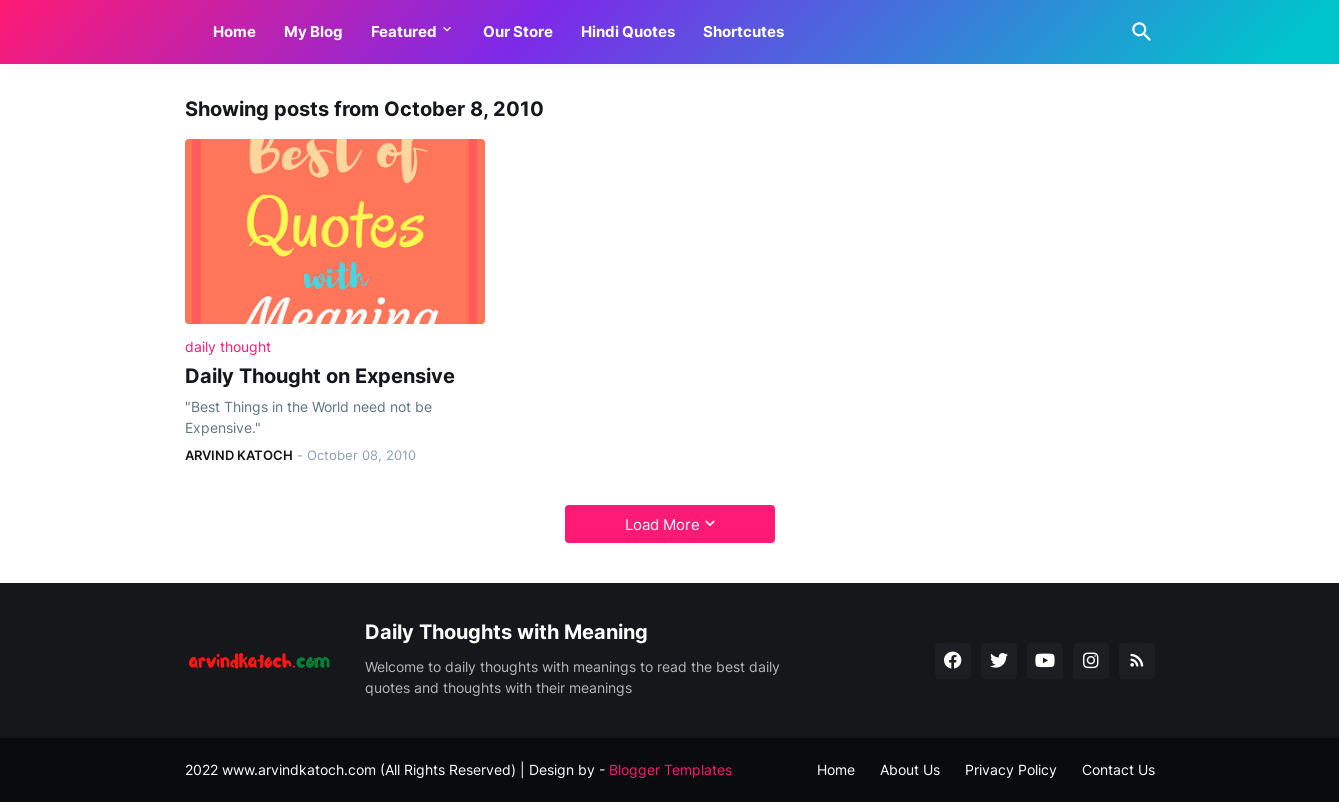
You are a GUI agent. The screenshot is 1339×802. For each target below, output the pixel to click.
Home (234, 31)
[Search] (1138, 32)
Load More (662, 524)
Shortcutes (743, 31)
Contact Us (1118, 769)
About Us (910, 769)
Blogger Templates (670, 769)
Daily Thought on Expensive (320, 376)
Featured (404, 31)
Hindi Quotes (628, 31)
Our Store (518, 31)
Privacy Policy (1011, 769)
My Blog (313, 31)
